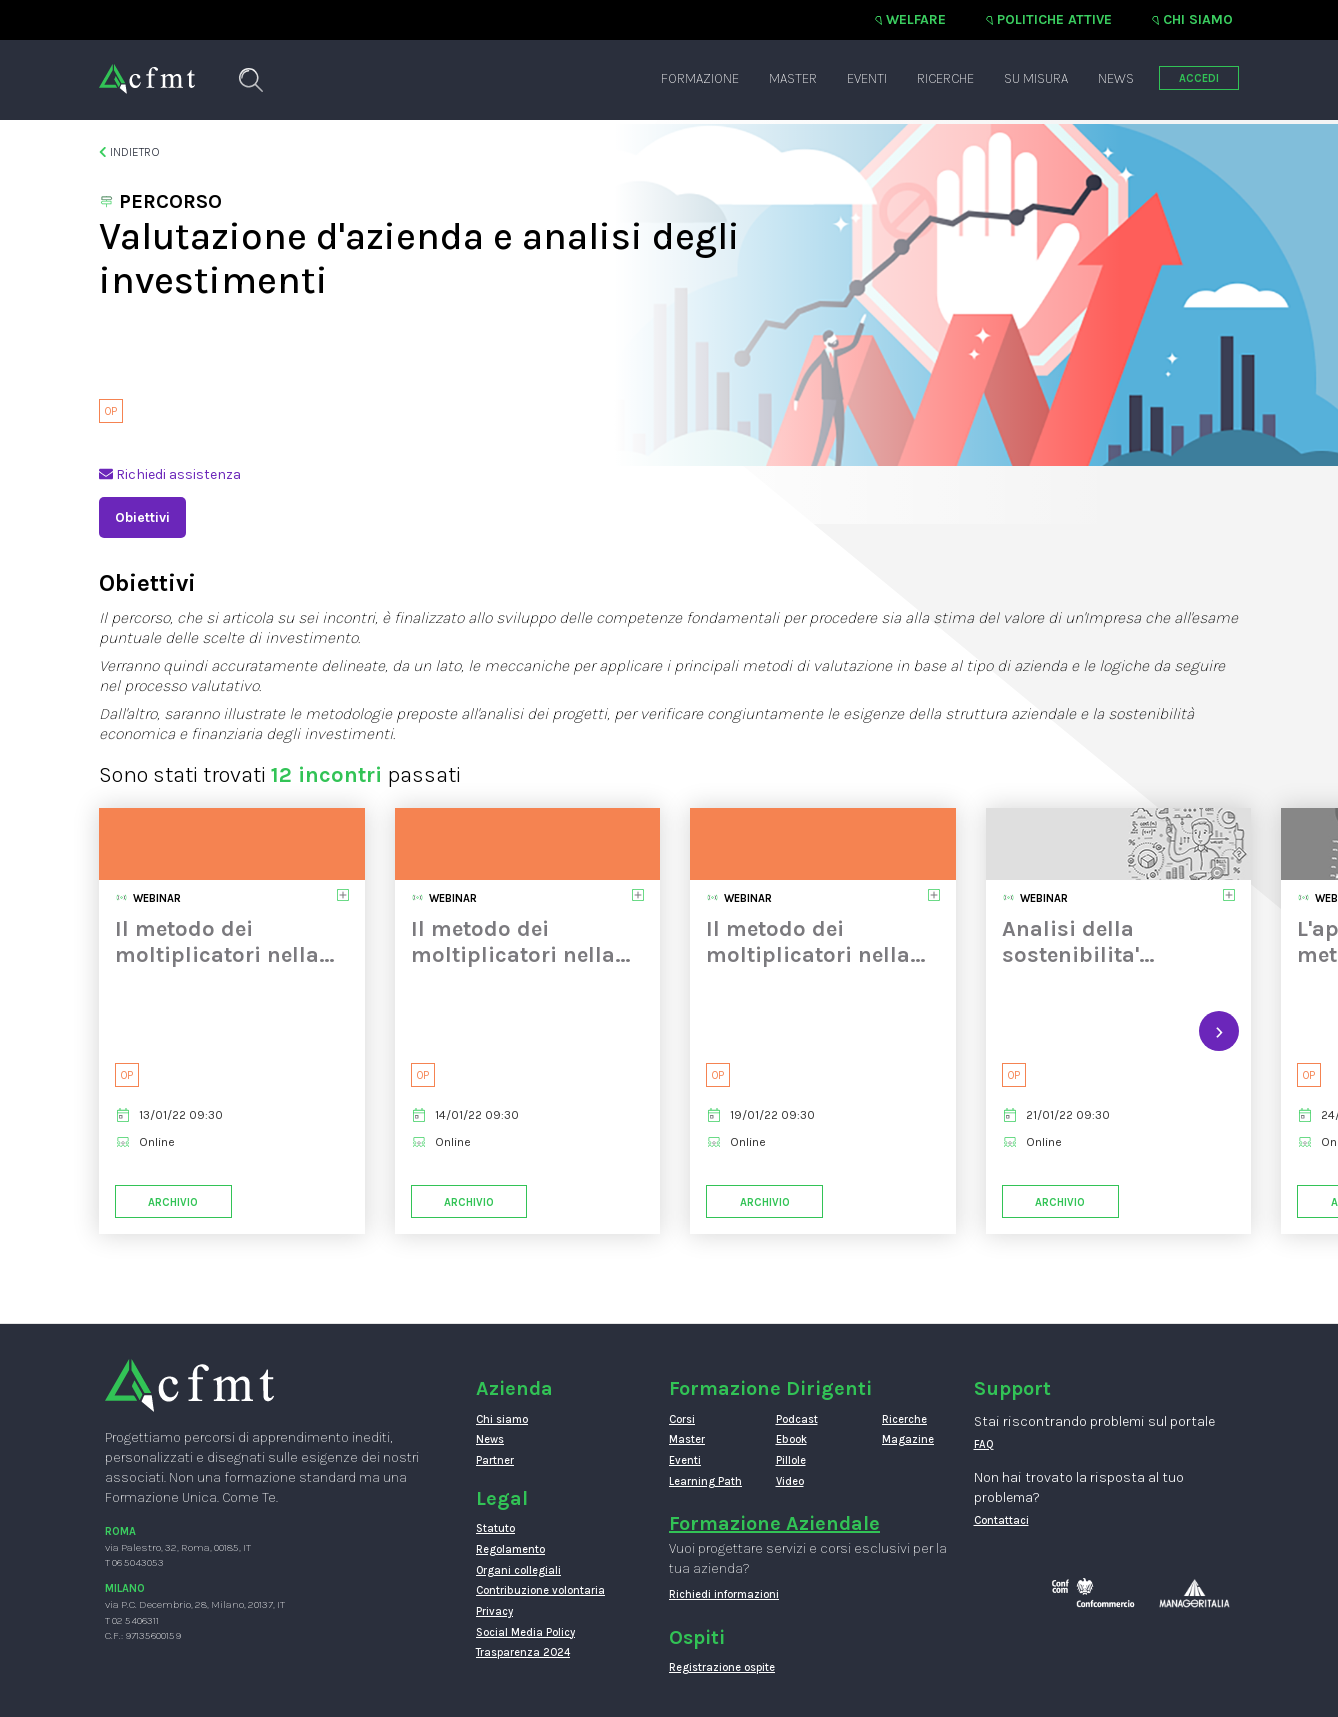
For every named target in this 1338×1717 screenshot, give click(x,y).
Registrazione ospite (722, 1667)
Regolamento (510, 1549)
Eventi (867, 78)
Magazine (908, 1439)
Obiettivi (142, 517)
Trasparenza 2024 (523, 1652)
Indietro (129, 152)
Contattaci (1001, 1520)
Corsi (682, 1419)
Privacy (494, 1611)
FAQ (984, 1444)
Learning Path (705, 1481)
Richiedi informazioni (724, 1594)
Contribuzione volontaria (540, 1590)
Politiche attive (1054, 19)
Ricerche (945, 78)
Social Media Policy (525, 1632)
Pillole (791, 1460)
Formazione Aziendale (774, 1523)
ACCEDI (1199, 78)
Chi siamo (1198, 19)
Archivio (173, 1202)
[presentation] (1219, 1031)
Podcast (797, 1419)
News (1116, 78)
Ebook (791, 1439)
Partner (495, 1460)
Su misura (1036, 78)
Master (793, 78)
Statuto (495, 1528)
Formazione (700, 78)
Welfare (916, 19)
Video (790, 1481)
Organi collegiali (518, 1570)
